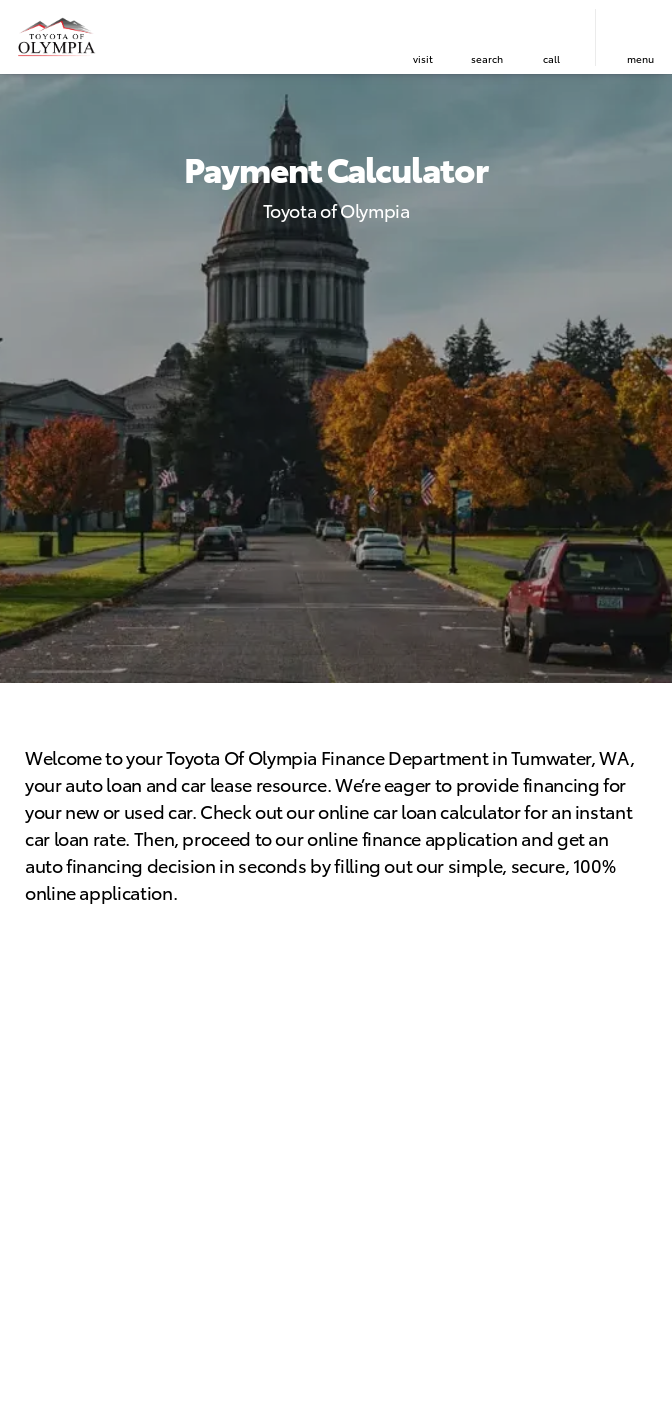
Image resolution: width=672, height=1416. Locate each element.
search (487, 58)
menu (640, 58)
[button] (423, 37)
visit (423, 58)
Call (551, 58)
